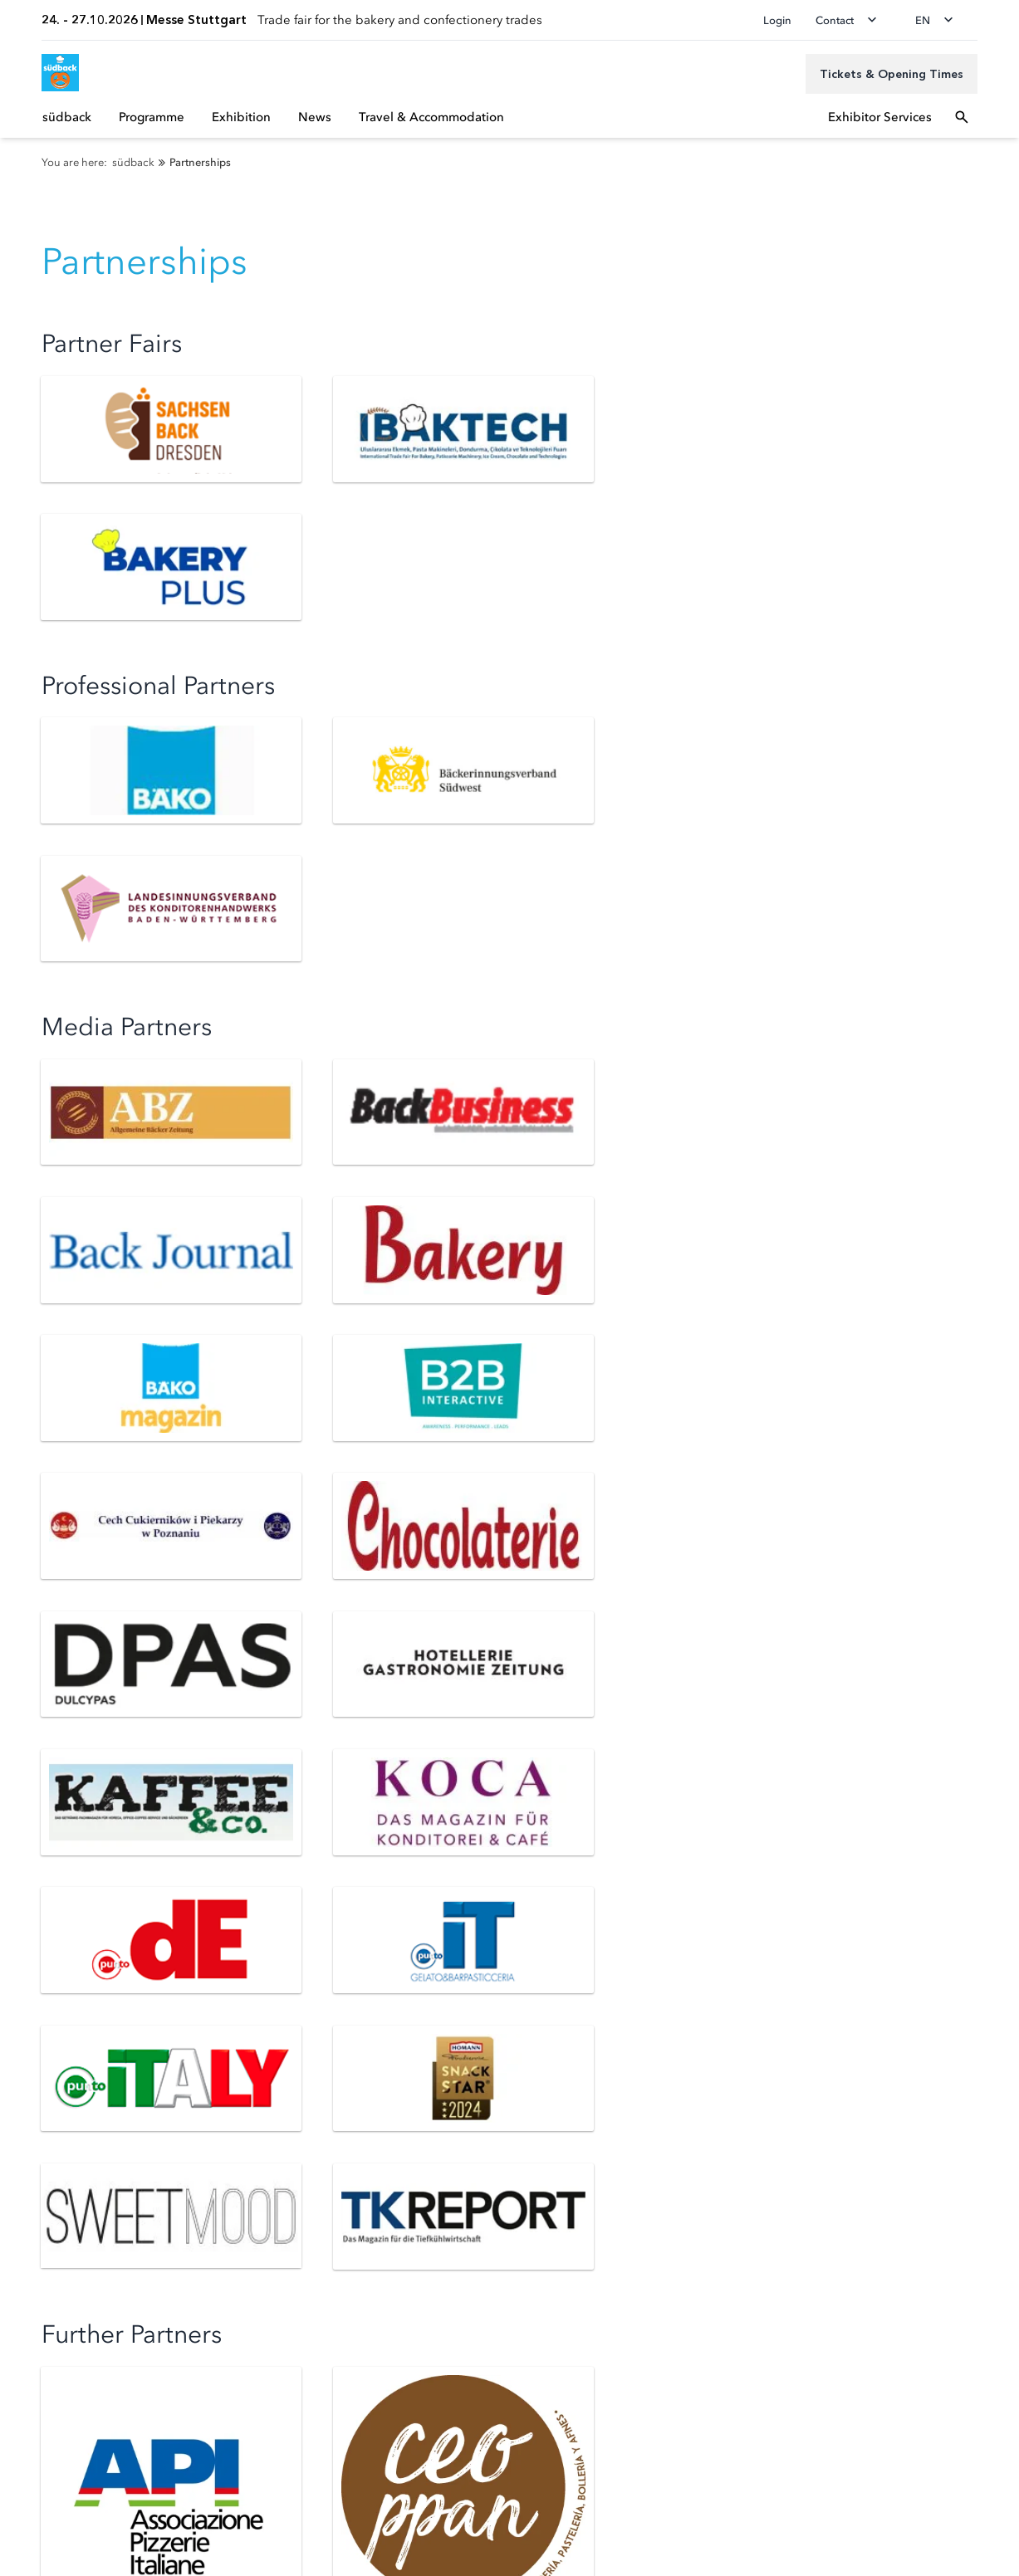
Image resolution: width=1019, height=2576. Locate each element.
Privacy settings (57, 2486)
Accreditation (52, 2155)
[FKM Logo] (46, 2391)
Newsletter (45, 2009)
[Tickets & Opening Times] (891, 74)
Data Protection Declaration (90, 2513)
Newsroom (46, 2179)
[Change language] (939, 20)
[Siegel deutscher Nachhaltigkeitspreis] (130, 2391)
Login (777, 20)
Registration (541, 1986)
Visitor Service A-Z (66, 2079)
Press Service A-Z (62, 2225)
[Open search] (961, 117)
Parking (36, 2056)
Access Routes (54, 2033)
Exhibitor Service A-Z (566, 2009)
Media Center (53, 2202)
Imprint (36, 2539)
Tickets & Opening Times (84, 1986)
